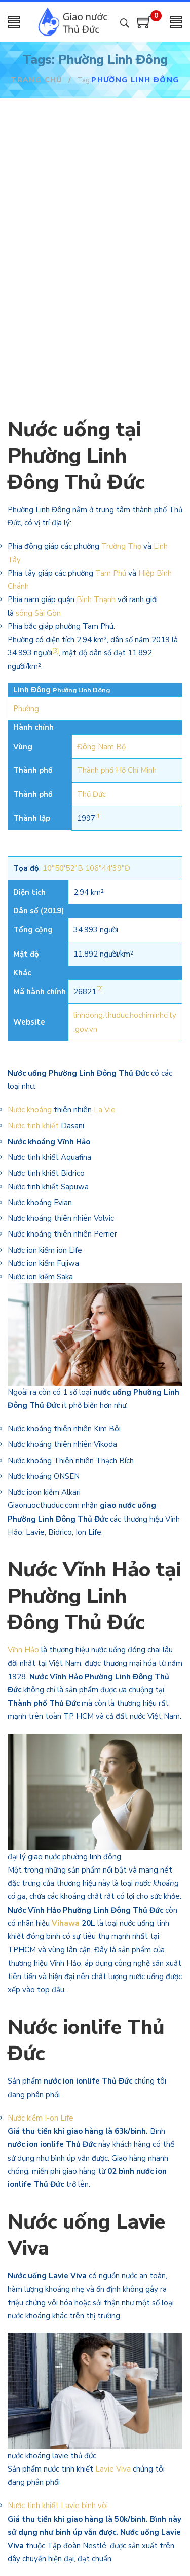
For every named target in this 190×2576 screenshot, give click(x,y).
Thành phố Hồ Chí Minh (117, 770)
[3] (55, 651)
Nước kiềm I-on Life (40, 2118)
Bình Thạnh (96, 599)
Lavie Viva (113, 2469)
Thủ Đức (91, 794)
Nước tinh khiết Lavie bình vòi (59, 2505)
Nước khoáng (30, 1110)
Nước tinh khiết (33, 1126)
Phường (26, 708)
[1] (98, 816)
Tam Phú (110, 573)
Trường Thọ (121, 546)
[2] (99, 989)
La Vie (105, 1110)
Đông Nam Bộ (101, 747)
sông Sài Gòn (38, 613)
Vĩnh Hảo (23, 1650)
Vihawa (66, 1923)
